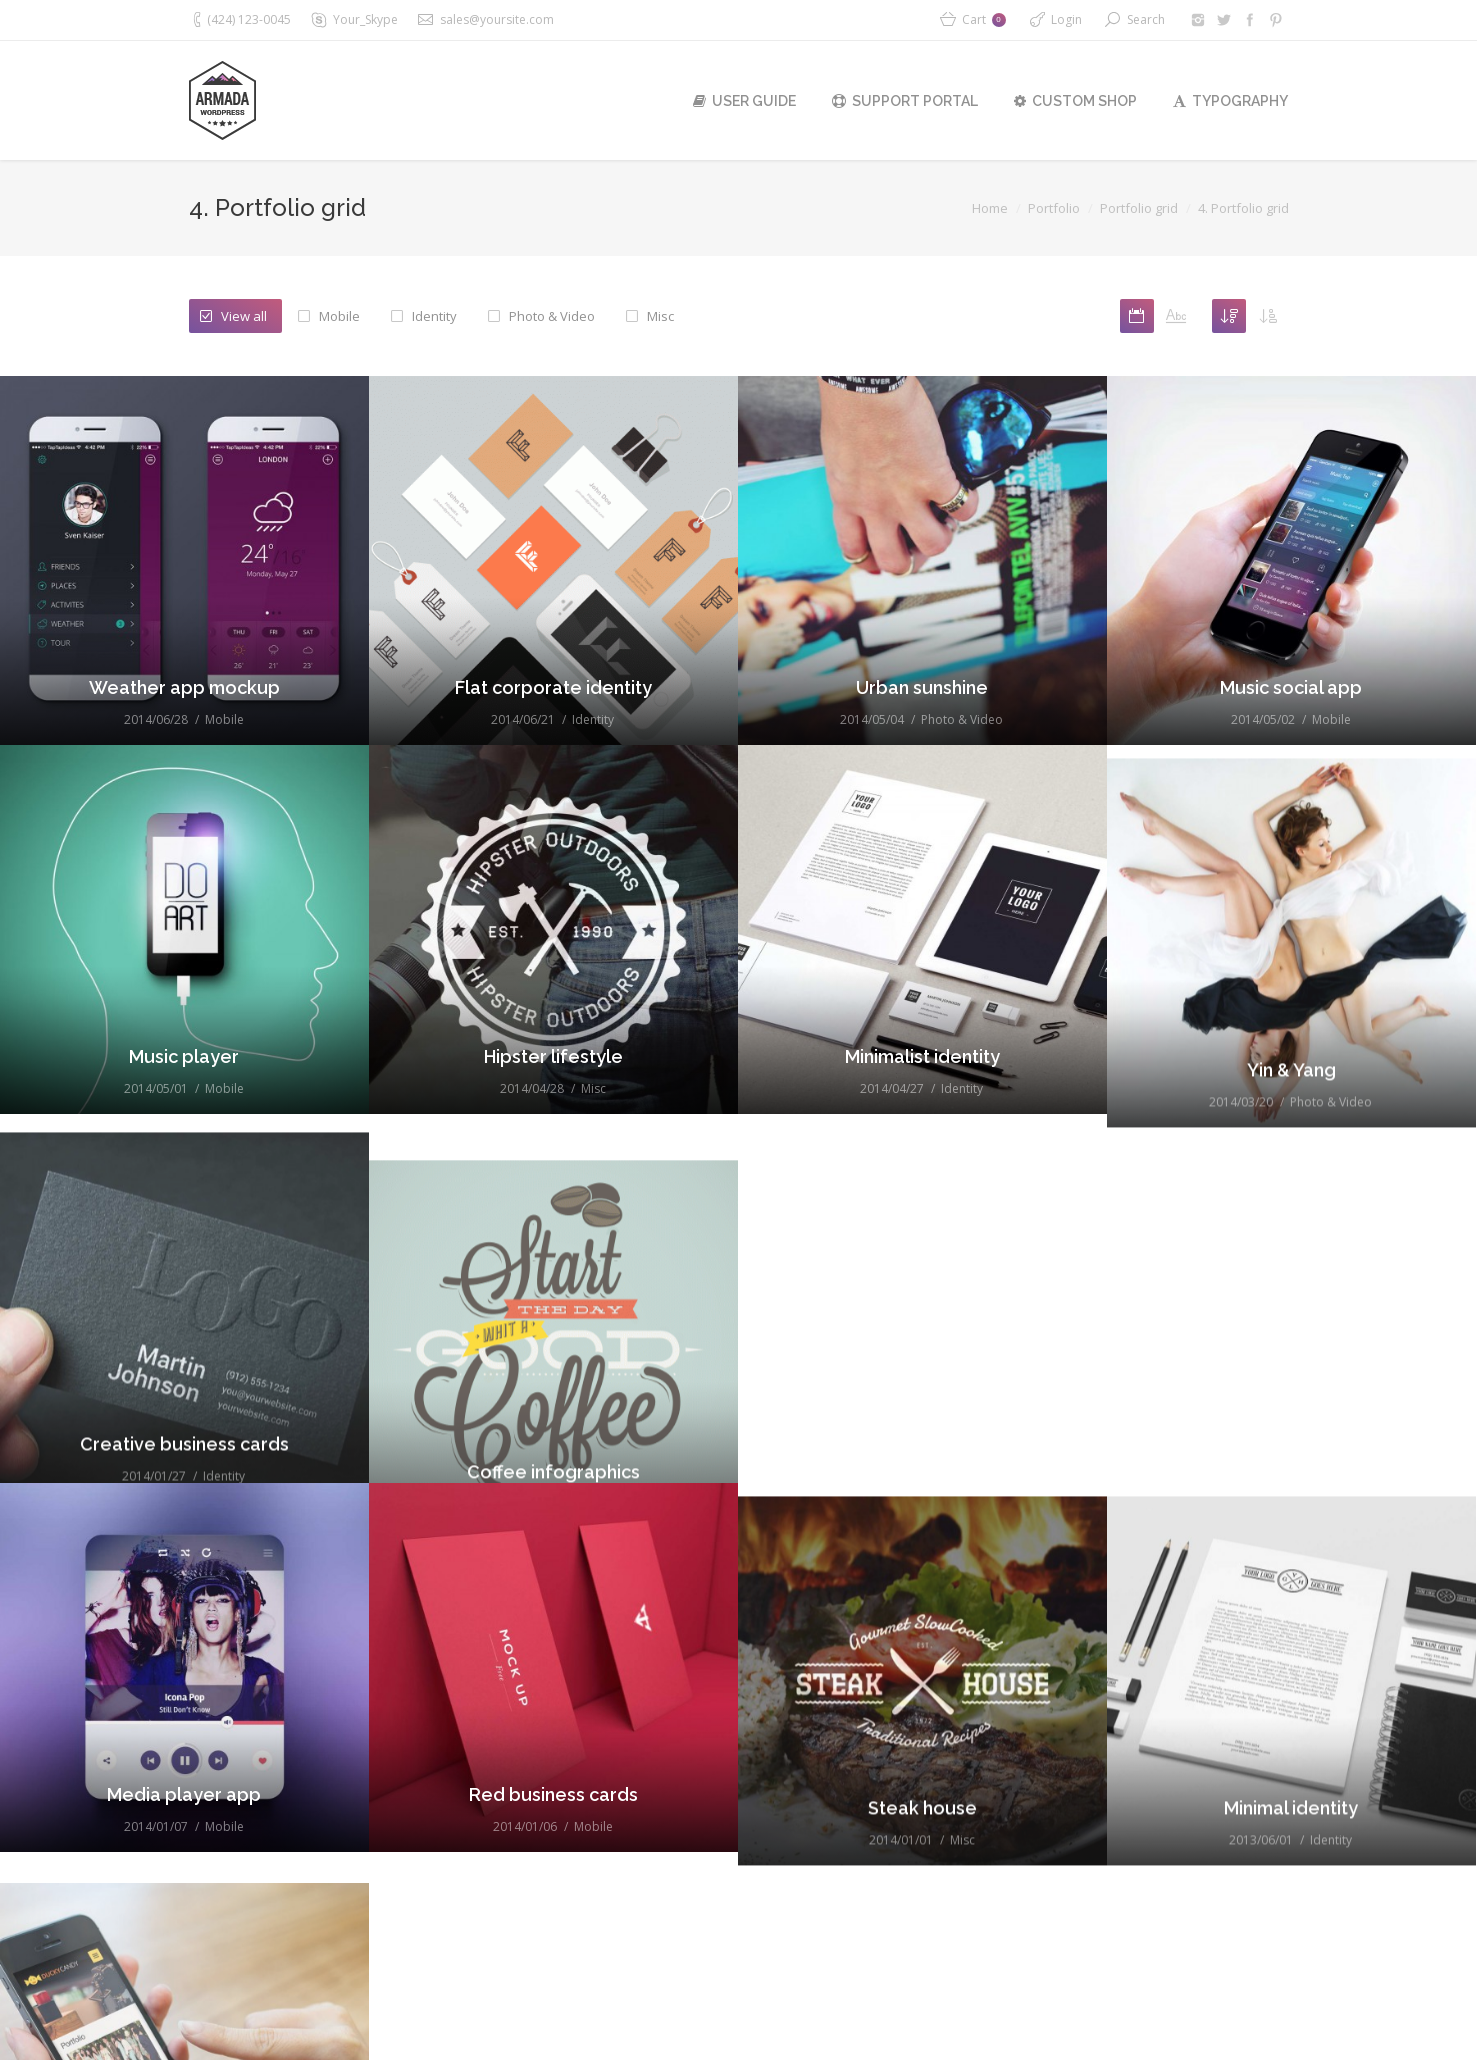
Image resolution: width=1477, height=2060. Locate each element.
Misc (660, 316)
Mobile (339, 316)
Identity (434, 316)
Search (1146, 19)
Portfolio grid (1139, 208)
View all (244, 316)
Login (1066, 19)
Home (990, 208)
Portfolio (1054, 208)
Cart (984, 19)
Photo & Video (552, 316)
